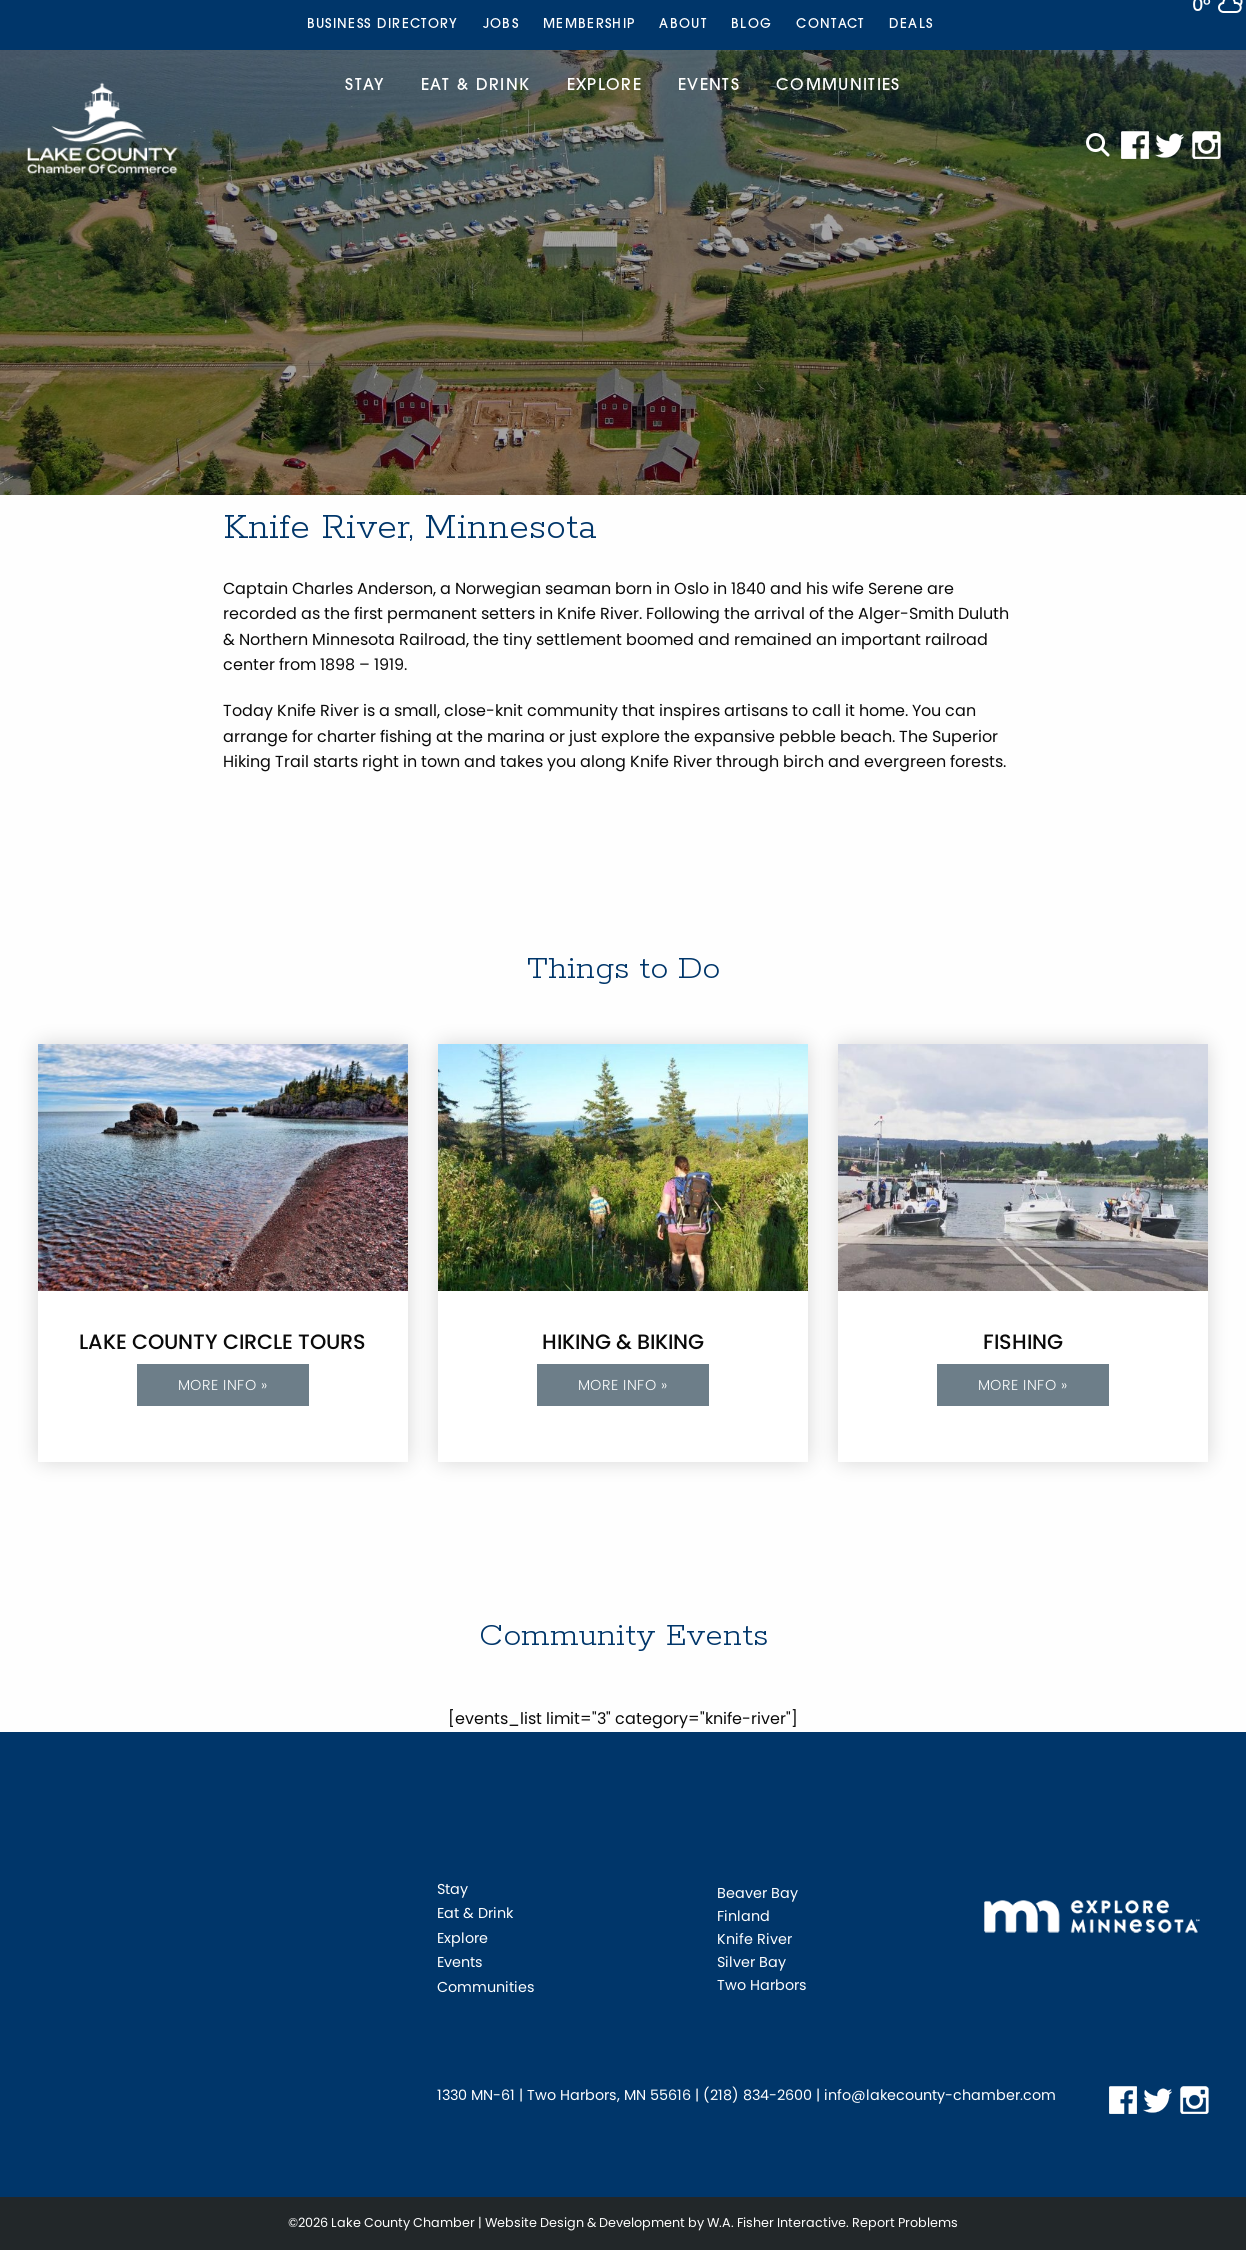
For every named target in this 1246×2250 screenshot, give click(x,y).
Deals (911, 24)
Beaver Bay (757, 1893)
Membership (589, 24)
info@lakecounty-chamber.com (940, 2095)
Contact (830, 24)
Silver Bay (751, 1962)
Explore (604, 86)
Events (709, 86)
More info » (223, 1385)
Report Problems (905, 2222)
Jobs (501, 24)
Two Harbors (762, 1985)
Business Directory (383, 24)
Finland (743, 1916)
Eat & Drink (476, 86)
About (683, 24)
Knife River (754, 1939)
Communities (838, 86)
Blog (751, 24)
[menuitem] (383, 25)
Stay (364, 86)
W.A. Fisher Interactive (776, 2222)
